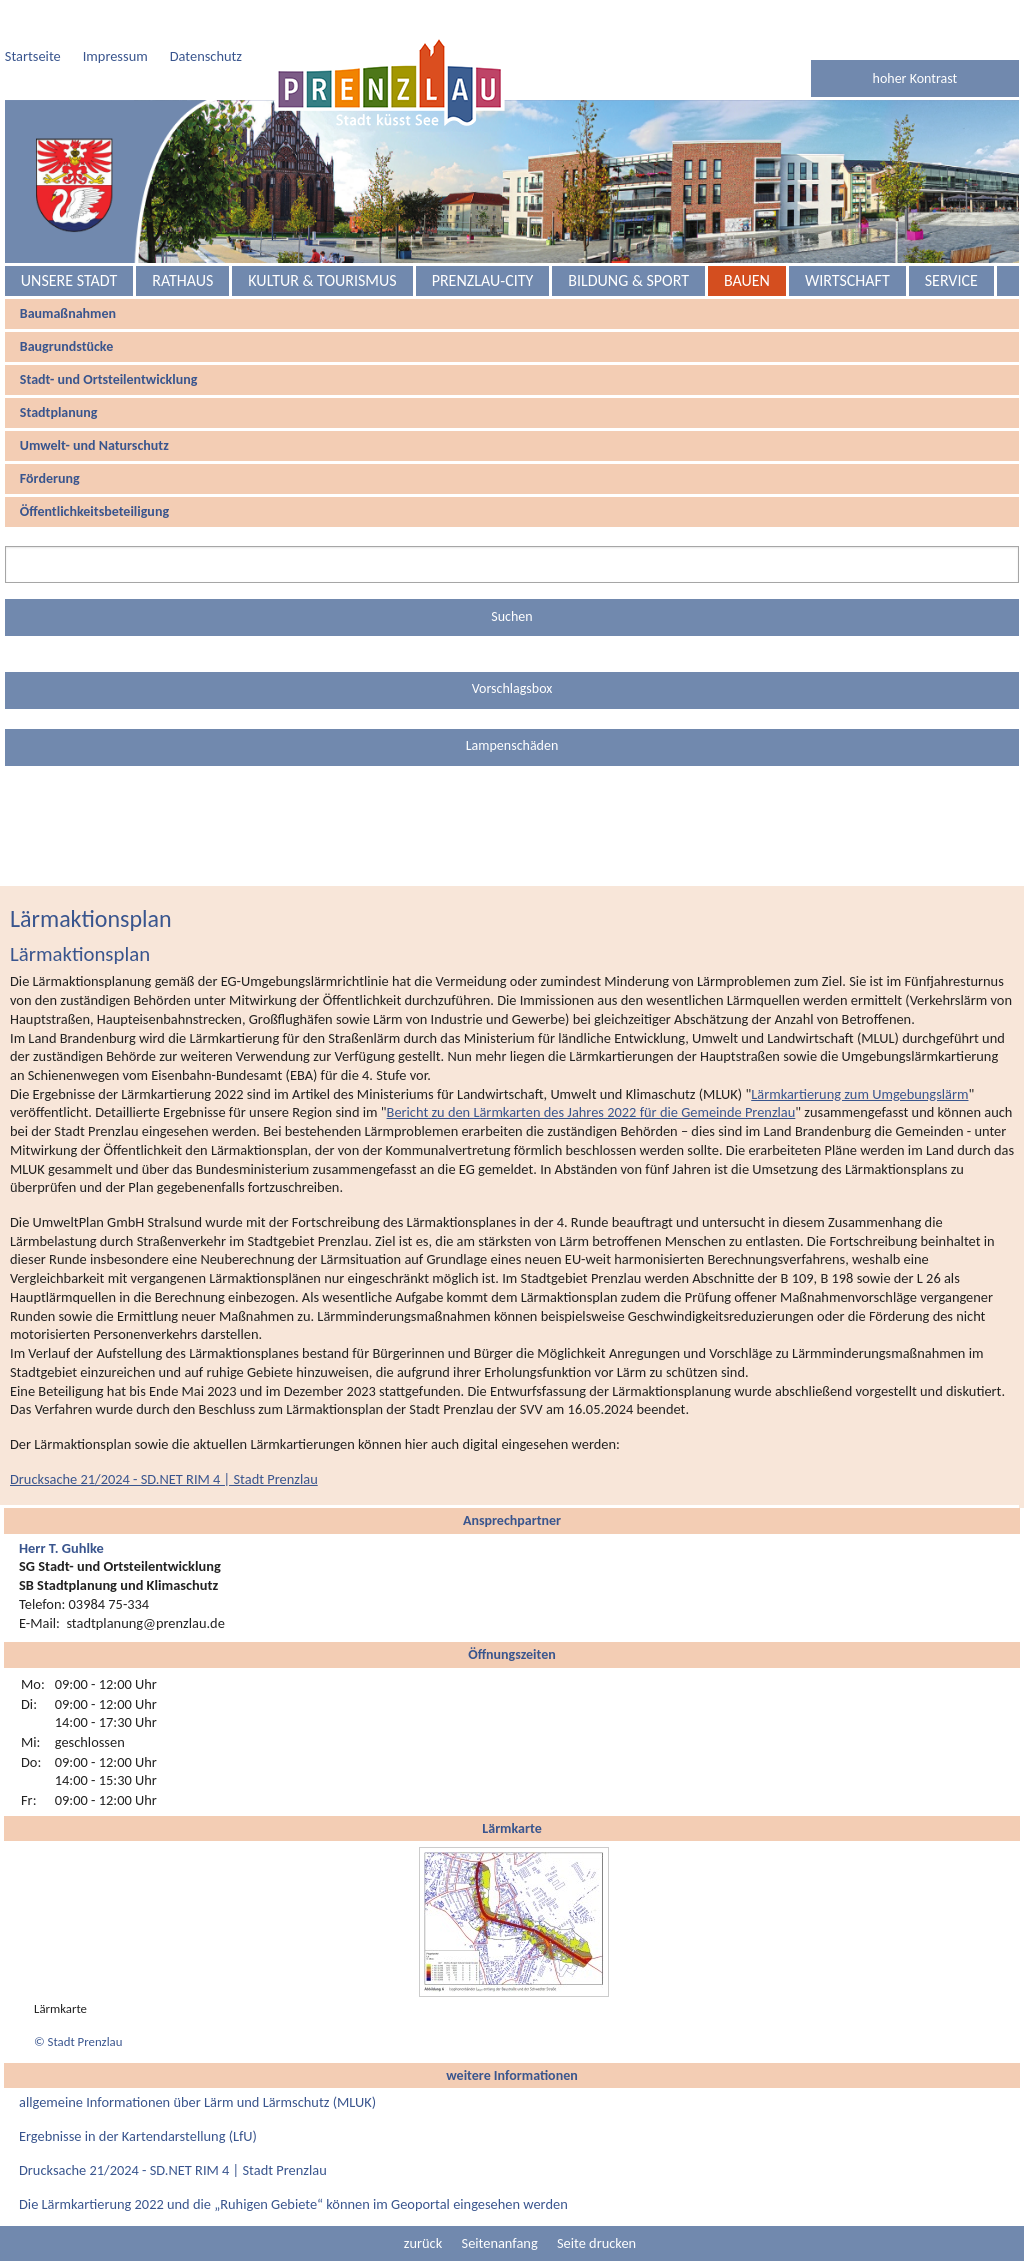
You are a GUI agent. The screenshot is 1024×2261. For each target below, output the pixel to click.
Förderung (50, 478)
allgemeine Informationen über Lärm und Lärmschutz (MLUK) (197, 2102)
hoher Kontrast (915, 78)
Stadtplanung (59, 412)
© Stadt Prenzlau (78, 2041)
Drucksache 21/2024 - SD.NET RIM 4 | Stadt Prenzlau (164, 1479)
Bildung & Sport (628, 280)
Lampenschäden (512, 745)
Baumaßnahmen (68, 313)
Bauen (747, 280)
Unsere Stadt (69, 280)
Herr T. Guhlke (61, 1548)
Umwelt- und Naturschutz (94, 445)
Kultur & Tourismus (322, 280)
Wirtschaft (847, 280)
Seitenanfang (500, 2243)
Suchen (511, 616)
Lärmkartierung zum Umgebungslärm (859, 1094)
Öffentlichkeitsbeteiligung (94, 511)
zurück (423, 2243)
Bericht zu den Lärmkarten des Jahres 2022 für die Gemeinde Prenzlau (591, 1112)
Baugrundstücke (66, 346)
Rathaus (182, 280)
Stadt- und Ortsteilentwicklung (109, 379)
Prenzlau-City (483, 280)
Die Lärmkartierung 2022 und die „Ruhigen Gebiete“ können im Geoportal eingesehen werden (293, 2204)
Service (951, 280)
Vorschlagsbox (512, 688)
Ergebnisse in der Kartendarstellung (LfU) (138, 2136)
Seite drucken (596, 2243)
